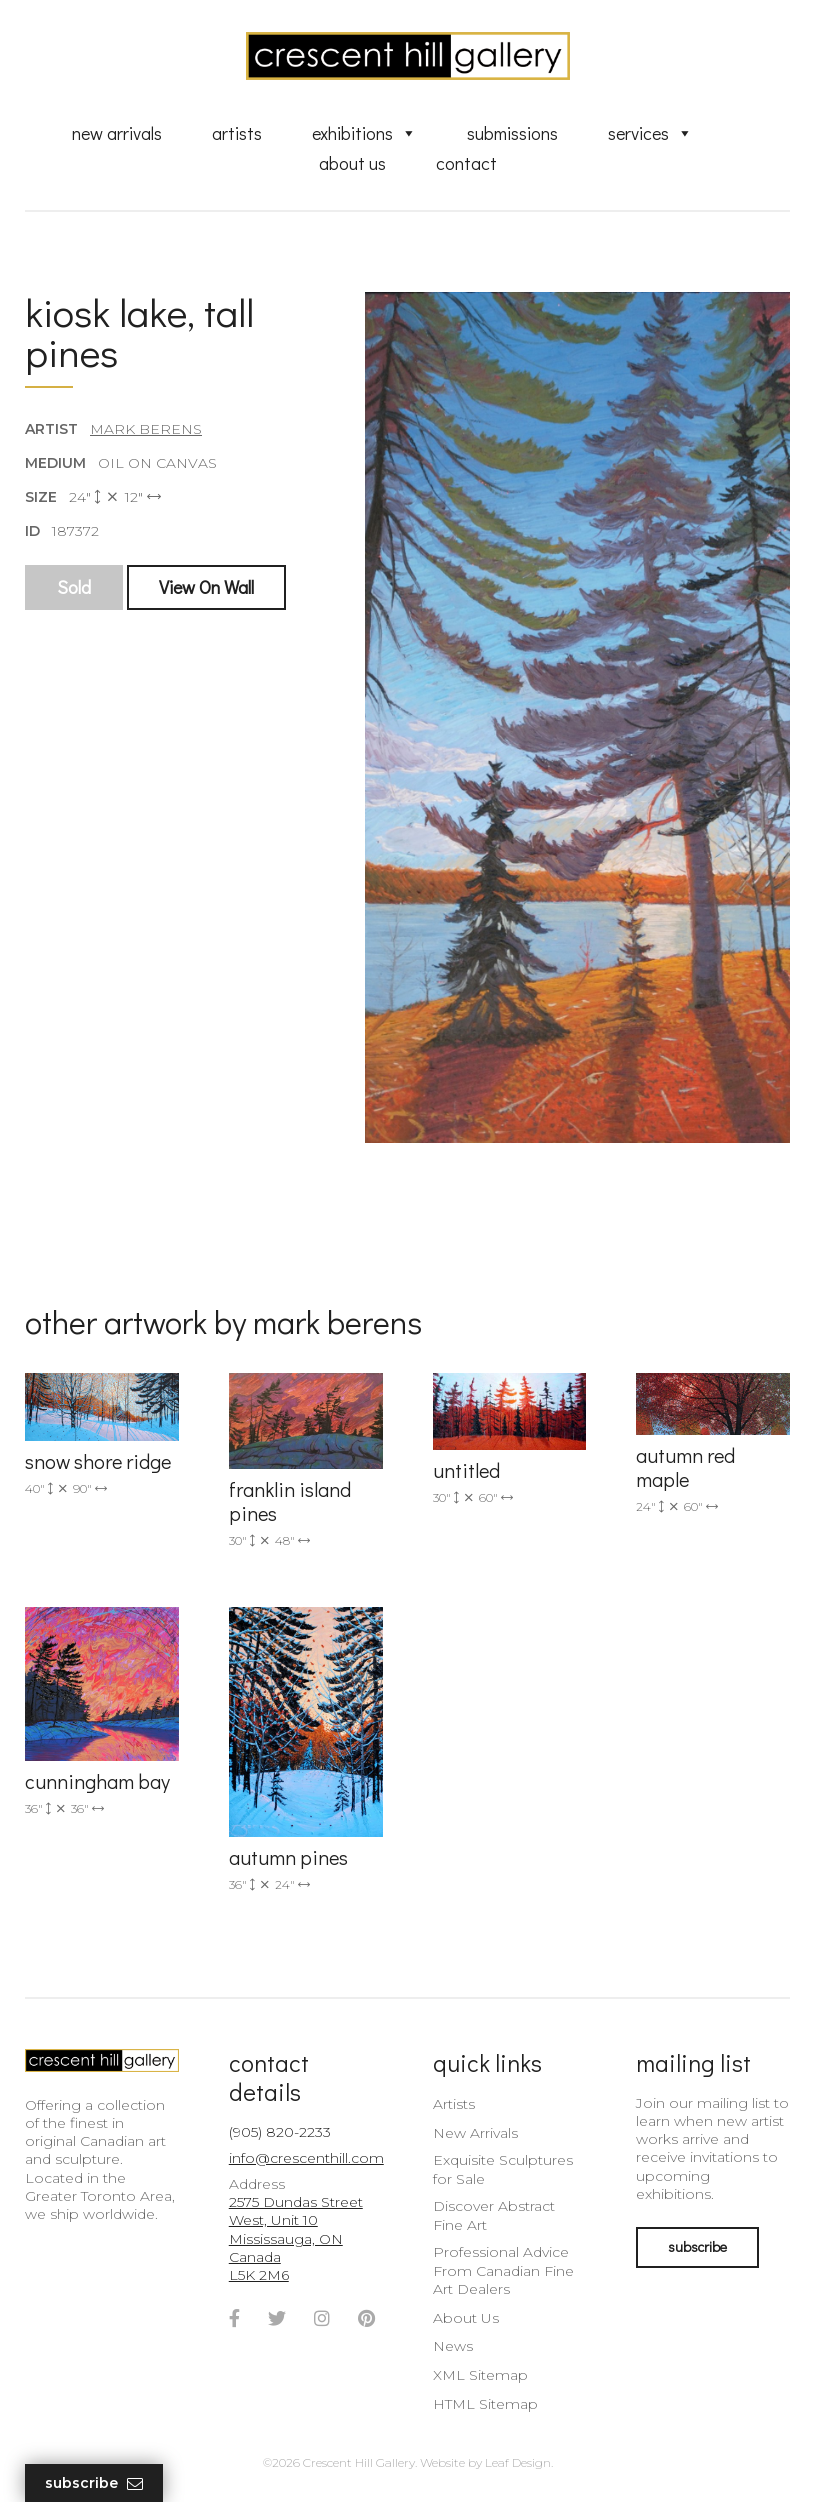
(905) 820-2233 (280, 2132)
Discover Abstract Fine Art (494, 2215)
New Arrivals (117, 133)
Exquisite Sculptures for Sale (503, 2169)
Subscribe (94, 2483)
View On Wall (206, 587)
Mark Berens (146, 429)
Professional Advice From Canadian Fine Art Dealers (503, 2270)
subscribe (697, 2246)
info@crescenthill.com (306, 2158)
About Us (352, 163)
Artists (237, 133)
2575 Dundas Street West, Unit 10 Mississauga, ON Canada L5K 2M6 (296, 2238)
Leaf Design (518, 2462)
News (453, 2346)
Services (650, 133)
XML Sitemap (480, 2375)
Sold (74, 587)
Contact (466, 163)
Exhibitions (364, 133)
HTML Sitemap (485, 2404)
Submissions (512, 133)
